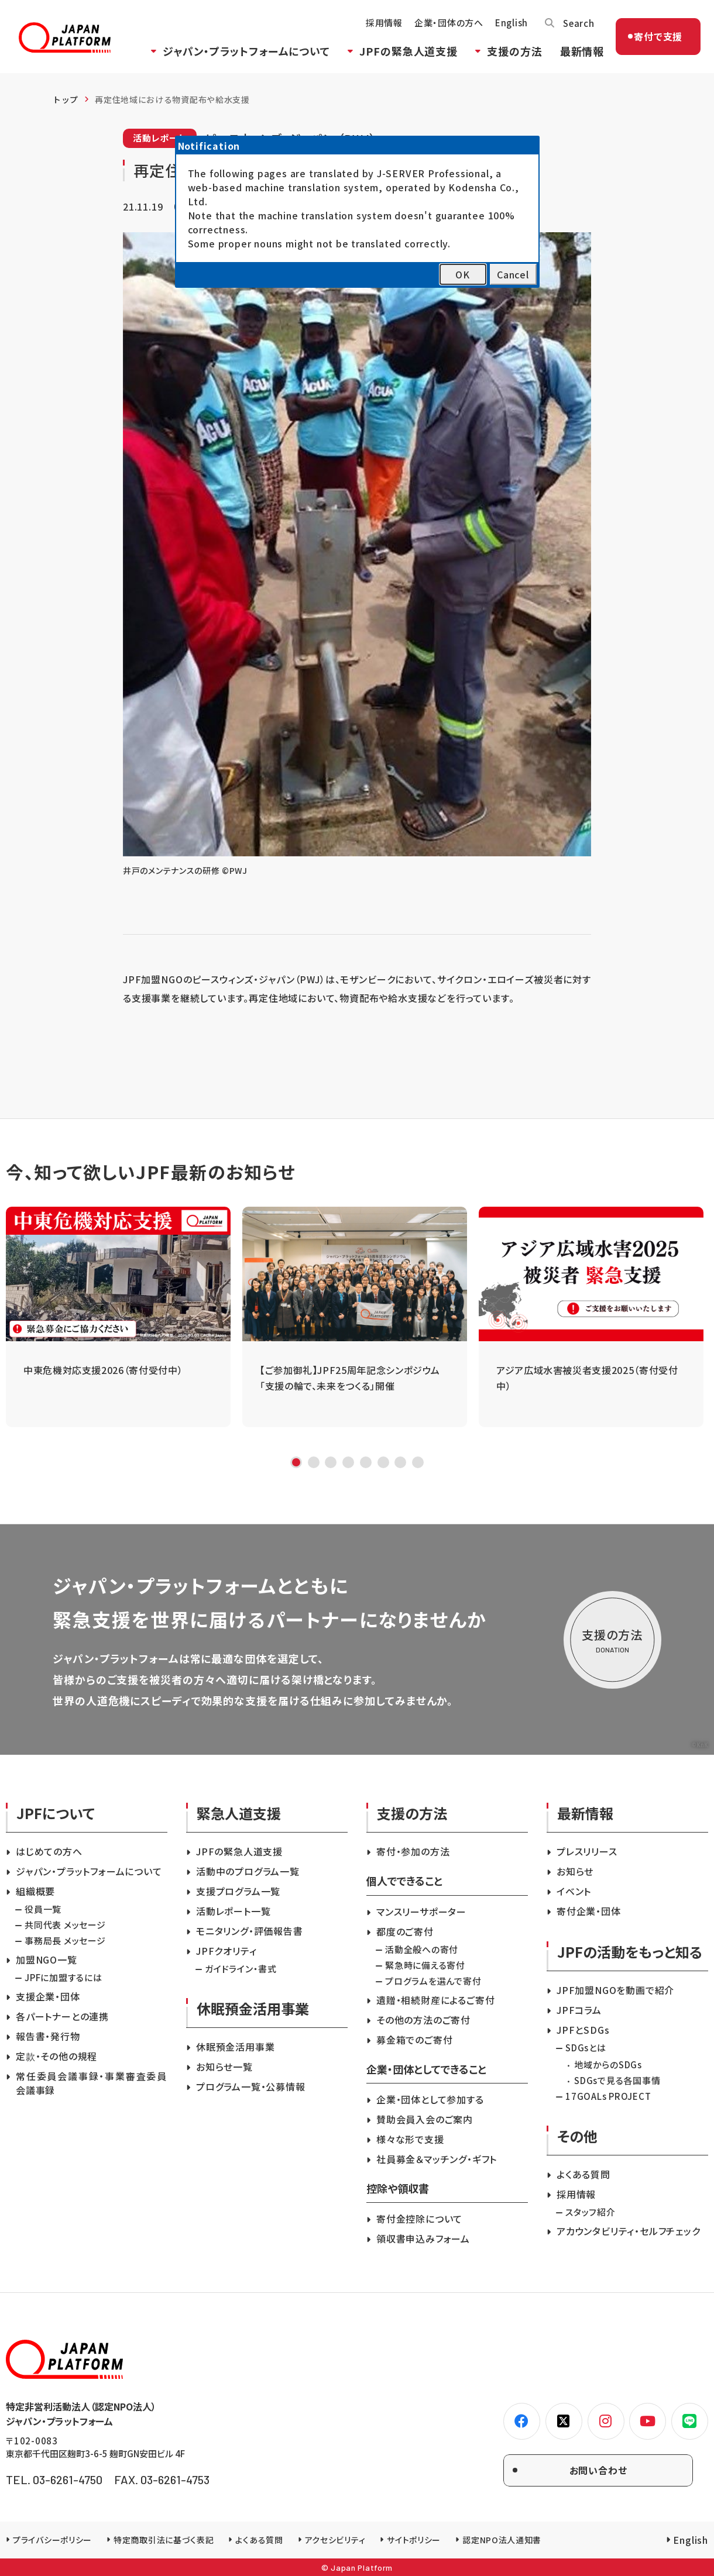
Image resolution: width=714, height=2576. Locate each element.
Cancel (513, 274)
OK (462, 274)
